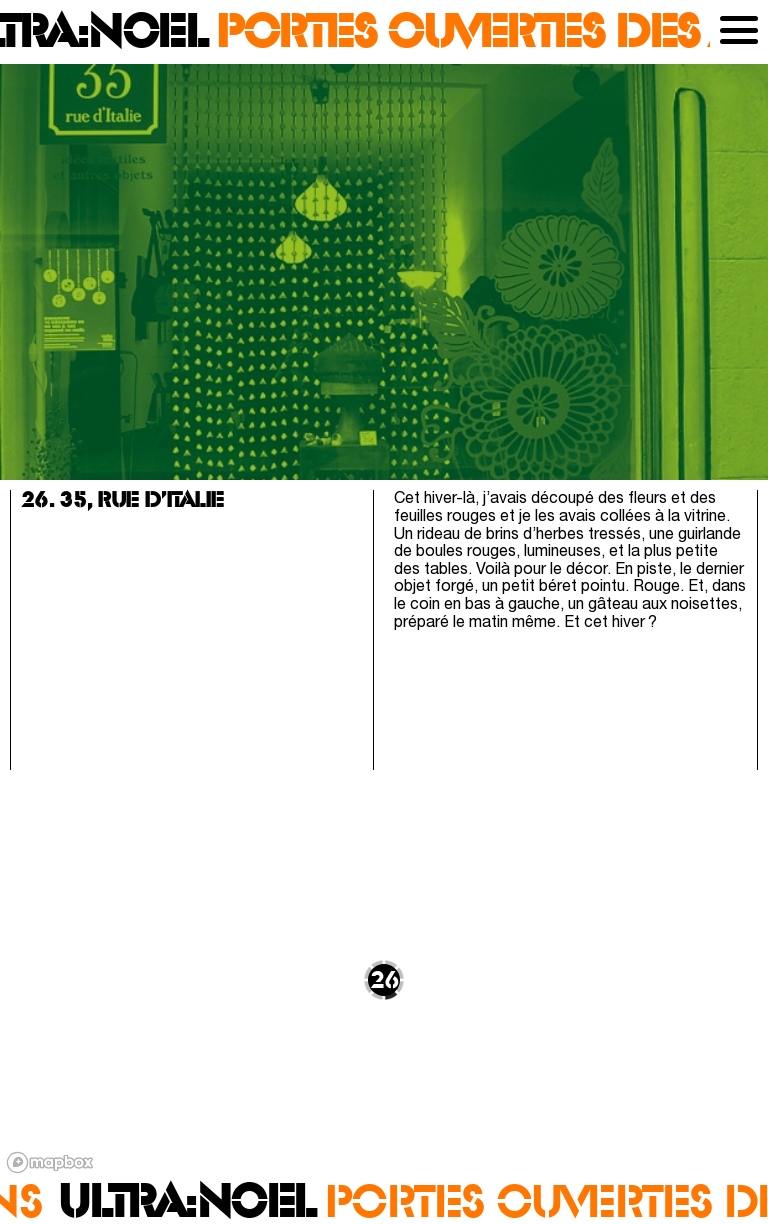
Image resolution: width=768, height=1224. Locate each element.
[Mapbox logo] (50, 1162)
